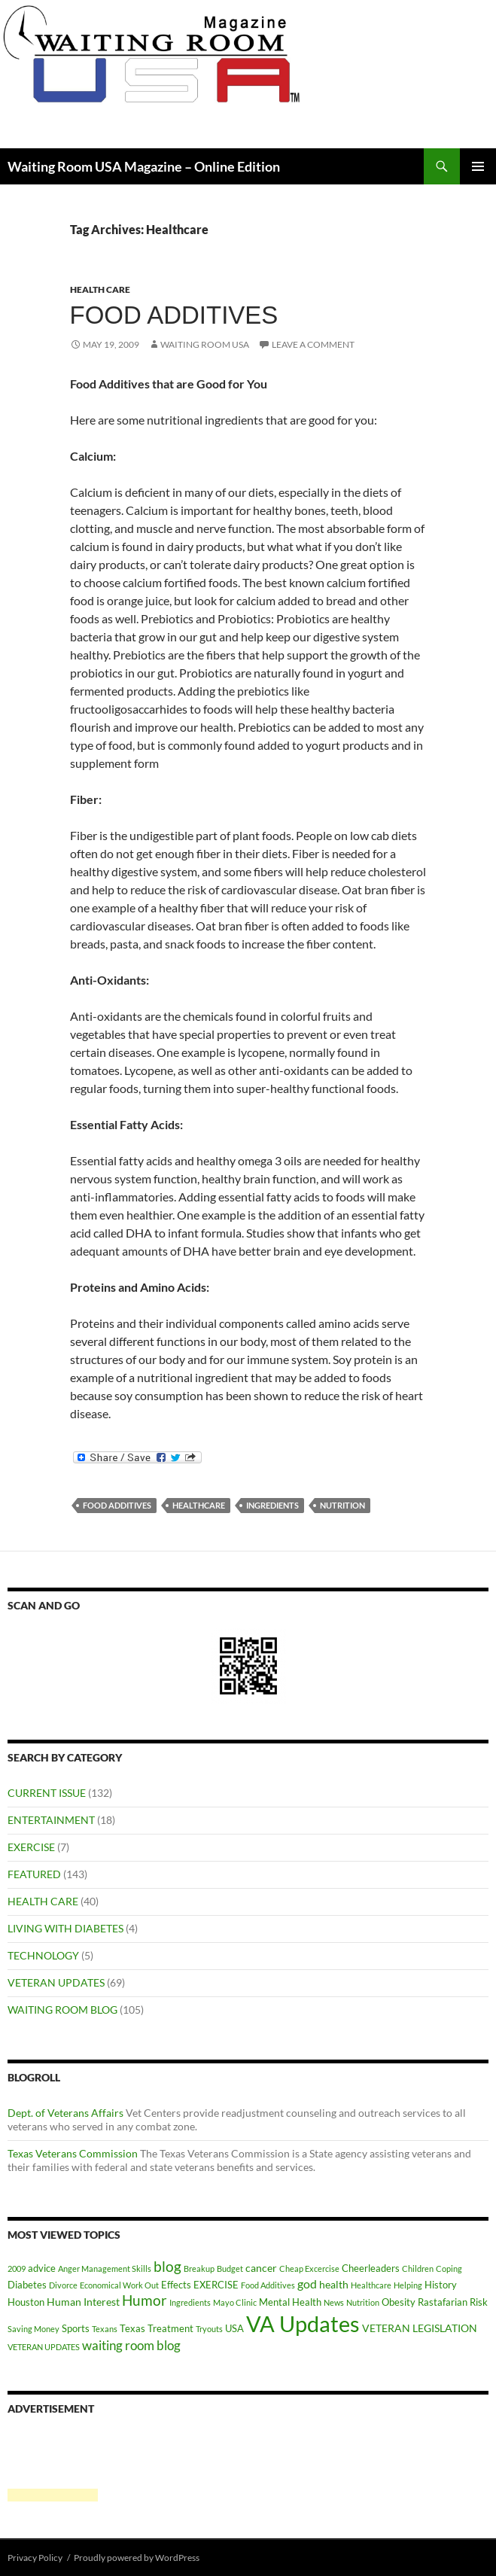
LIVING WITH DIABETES (65, 1928)
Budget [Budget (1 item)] (230, 2268)
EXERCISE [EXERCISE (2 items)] (216, 2285)
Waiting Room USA (204, 344)
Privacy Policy (35, 2557)
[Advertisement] (53, 2465)
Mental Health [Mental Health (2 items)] (290, 2302)
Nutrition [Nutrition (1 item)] (362, 2302)
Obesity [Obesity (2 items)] (398, 2302)
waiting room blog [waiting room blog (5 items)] (131, 2345)
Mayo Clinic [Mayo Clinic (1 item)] (235, 2302)
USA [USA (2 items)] (234, 2328)
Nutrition (342, 1505)
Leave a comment (313, 344)
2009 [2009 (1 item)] (17, 2268)
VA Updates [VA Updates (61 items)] (303, 2323)
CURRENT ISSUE (47, 1792)
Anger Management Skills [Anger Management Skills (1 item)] (104, 2268)
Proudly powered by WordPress (136, 2557)
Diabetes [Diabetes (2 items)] (27, 2285)
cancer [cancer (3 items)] (261, 2267)
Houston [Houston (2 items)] (26, 2302)
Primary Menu (478, 166)
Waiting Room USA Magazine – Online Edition (144, 166)
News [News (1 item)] (334, 2302)
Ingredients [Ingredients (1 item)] (190, 2302)
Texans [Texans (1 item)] (104, 2329)
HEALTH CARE (100, 289)
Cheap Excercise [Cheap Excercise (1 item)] (309, 2268)
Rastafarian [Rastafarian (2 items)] (442, 2302)
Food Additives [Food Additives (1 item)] (268, 2285)
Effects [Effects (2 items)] (176, 2285)
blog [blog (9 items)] (167, 2266)
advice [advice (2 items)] (42, 2268)
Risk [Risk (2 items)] (479, 2302)
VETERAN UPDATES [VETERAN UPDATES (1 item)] (44, 2347)
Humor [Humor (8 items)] (144, 2300)
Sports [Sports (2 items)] (76, 2328)
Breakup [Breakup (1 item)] (199, 2268)
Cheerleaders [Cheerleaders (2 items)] (371, 2268)
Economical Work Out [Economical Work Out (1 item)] (119, 2285)
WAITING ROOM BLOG (62, 2009)
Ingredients (272, 1505)
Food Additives (174, 315)
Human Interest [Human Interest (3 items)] (83, 2301)
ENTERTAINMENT (51, 1819)
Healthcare (198, 1505)
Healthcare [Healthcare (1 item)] (371, 2285)
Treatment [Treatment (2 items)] (170, 2328)
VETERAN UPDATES (56, 1982)
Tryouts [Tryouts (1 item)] (209, 2329)
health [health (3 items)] (333, 2284)
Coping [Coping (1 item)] (449, 2268)
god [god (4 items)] (307, 2284)
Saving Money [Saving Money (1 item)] (33, 2329)
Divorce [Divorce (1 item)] (63, 2285)
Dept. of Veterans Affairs (65, 2112)
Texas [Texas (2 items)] (132, 2328)
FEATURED (34, 1874)
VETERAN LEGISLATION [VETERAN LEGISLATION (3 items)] (419, 2328)
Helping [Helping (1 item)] (408, 2285)
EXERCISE (31, 1847)
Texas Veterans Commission (73, 2153)
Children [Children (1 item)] (418, 2268)
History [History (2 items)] (440, 2285)
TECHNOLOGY (43, 1955)
